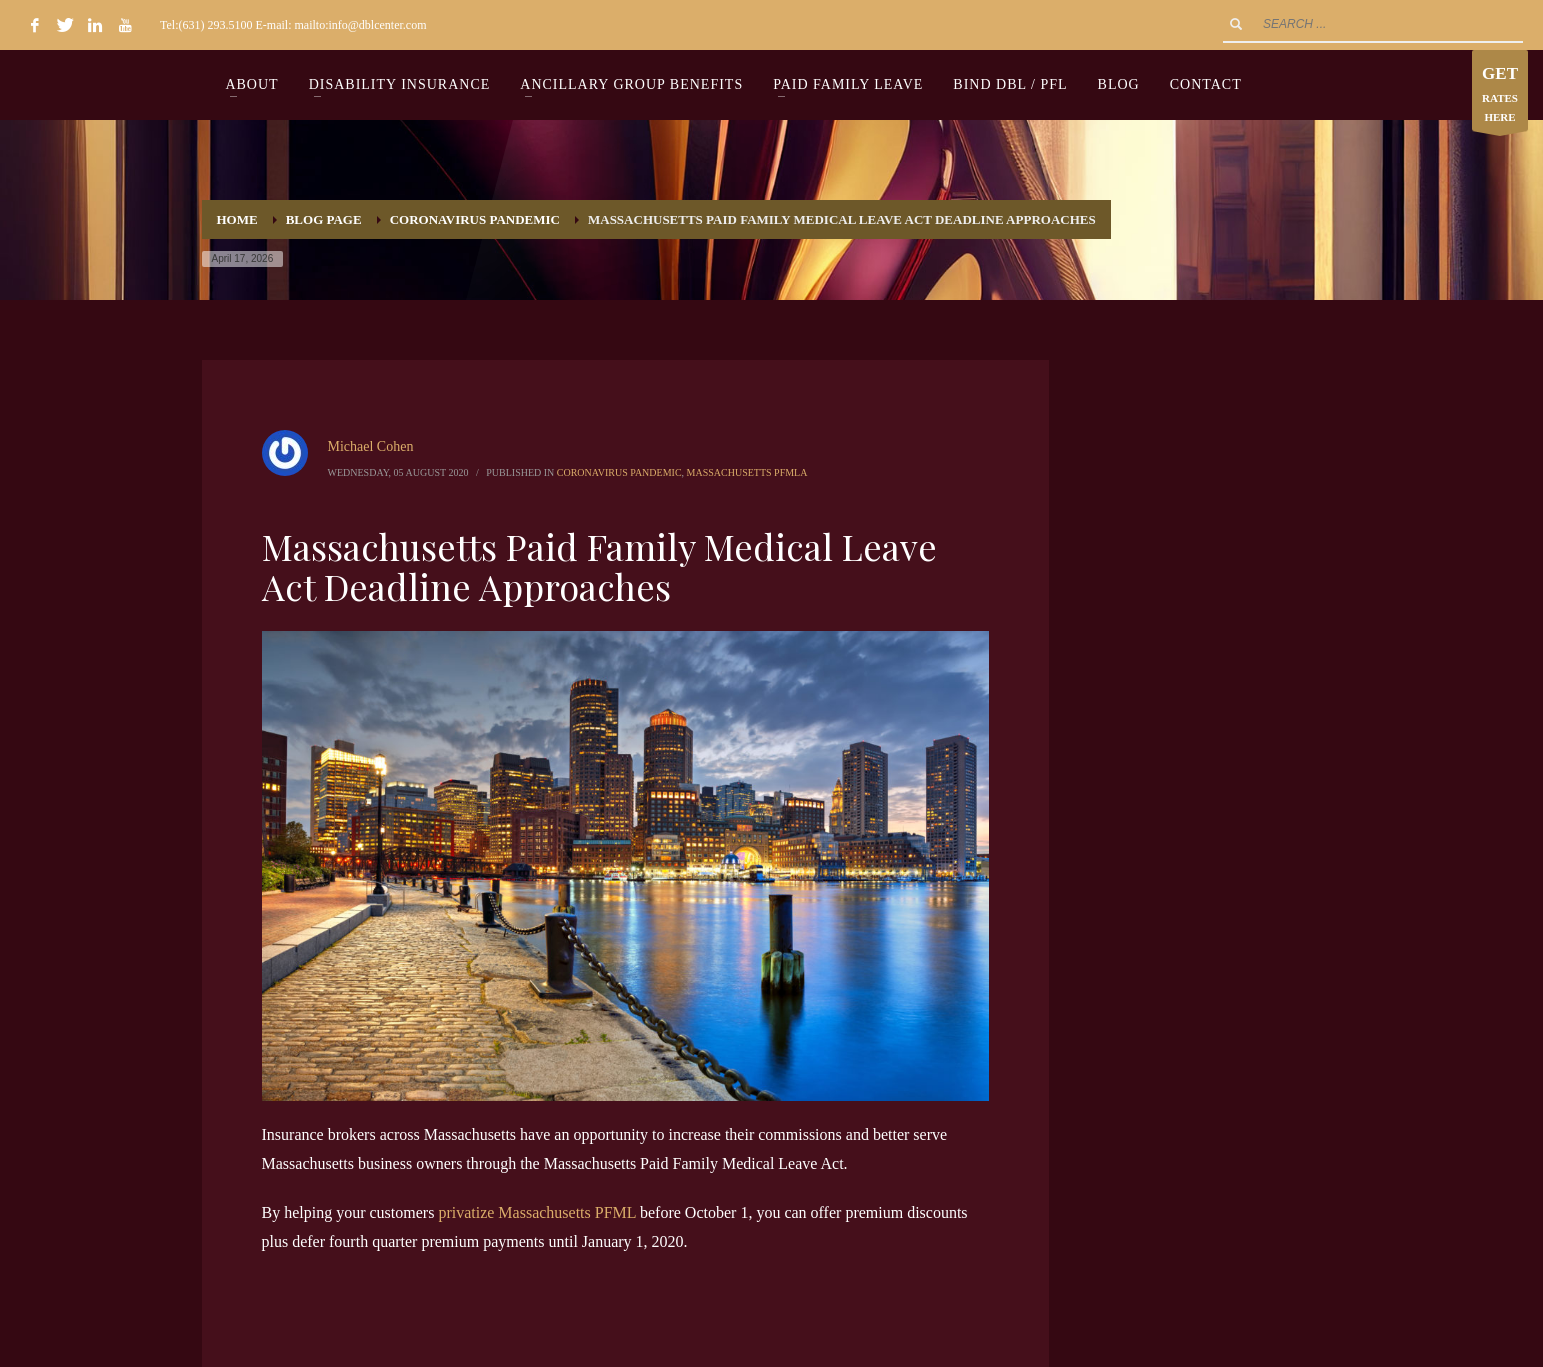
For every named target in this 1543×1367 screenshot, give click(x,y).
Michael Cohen (371, 446)
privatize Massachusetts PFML (537, 1212)
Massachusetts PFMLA (747, 472)
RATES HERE (1500, 95)
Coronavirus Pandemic (619, 472)
